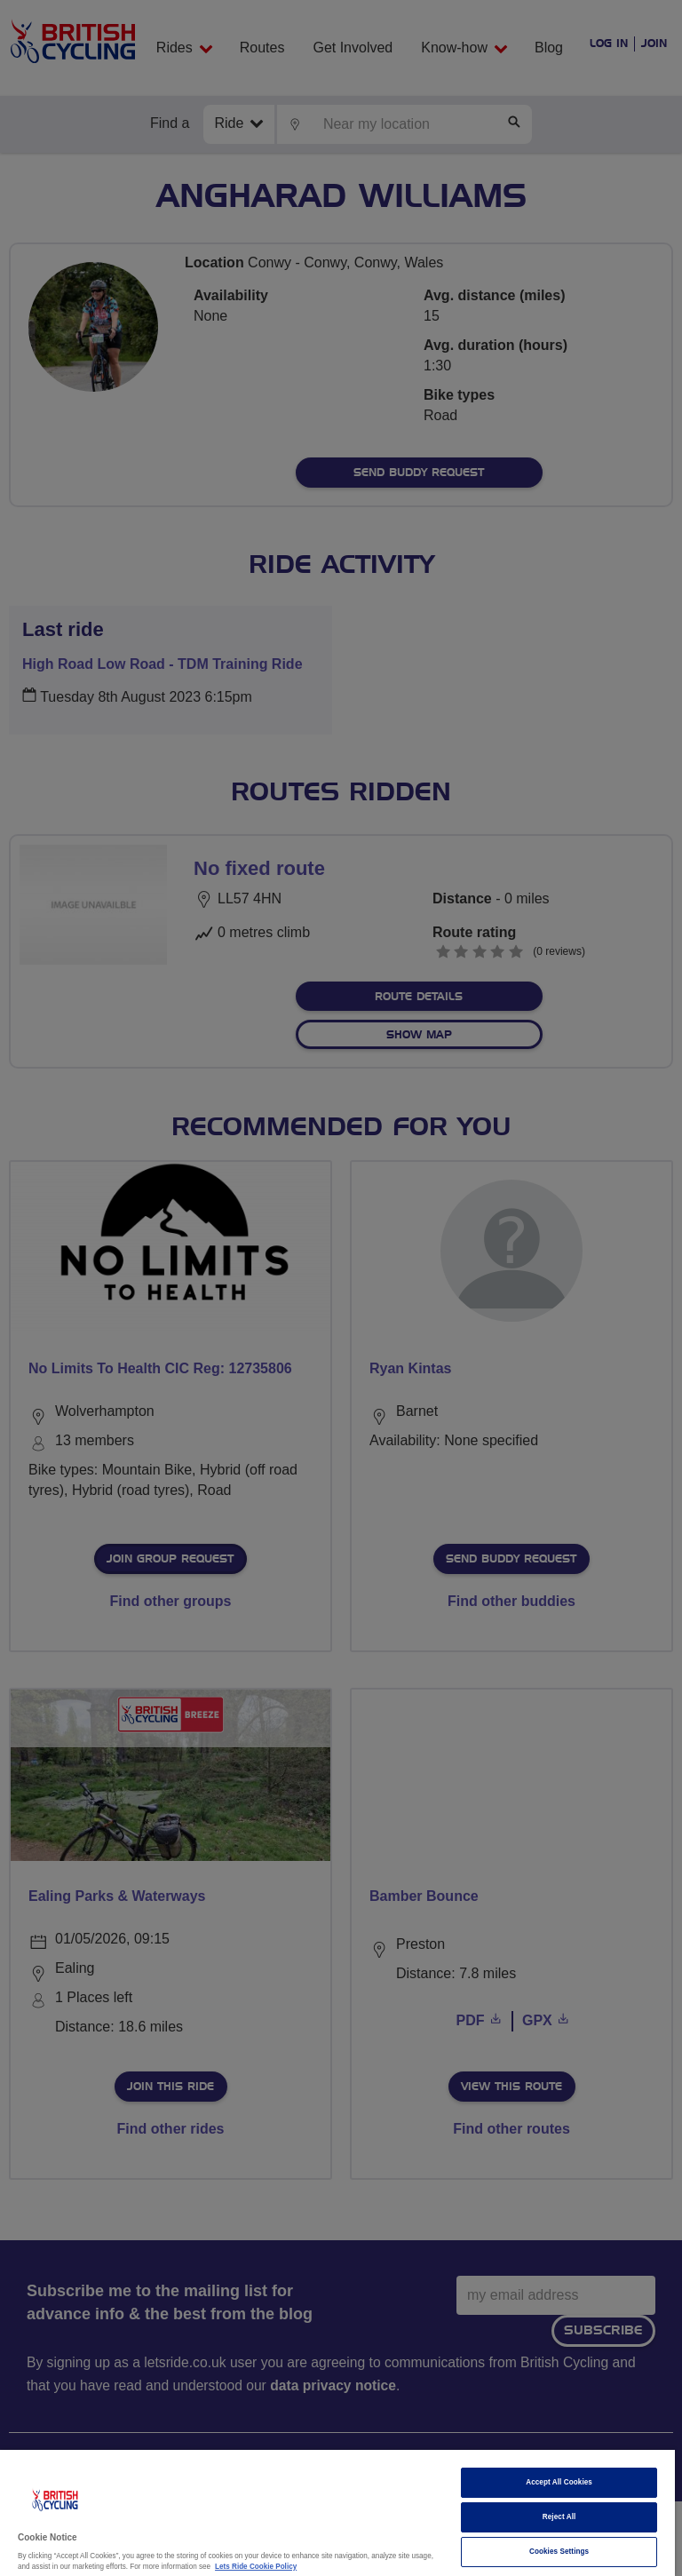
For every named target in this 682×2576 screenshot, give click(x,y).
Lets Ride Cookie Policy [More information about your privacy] (256, 2567)
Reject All (559, 2517)
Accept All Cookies (559, 2482)
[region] (337, 2513)
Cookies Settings (559, 2552)
